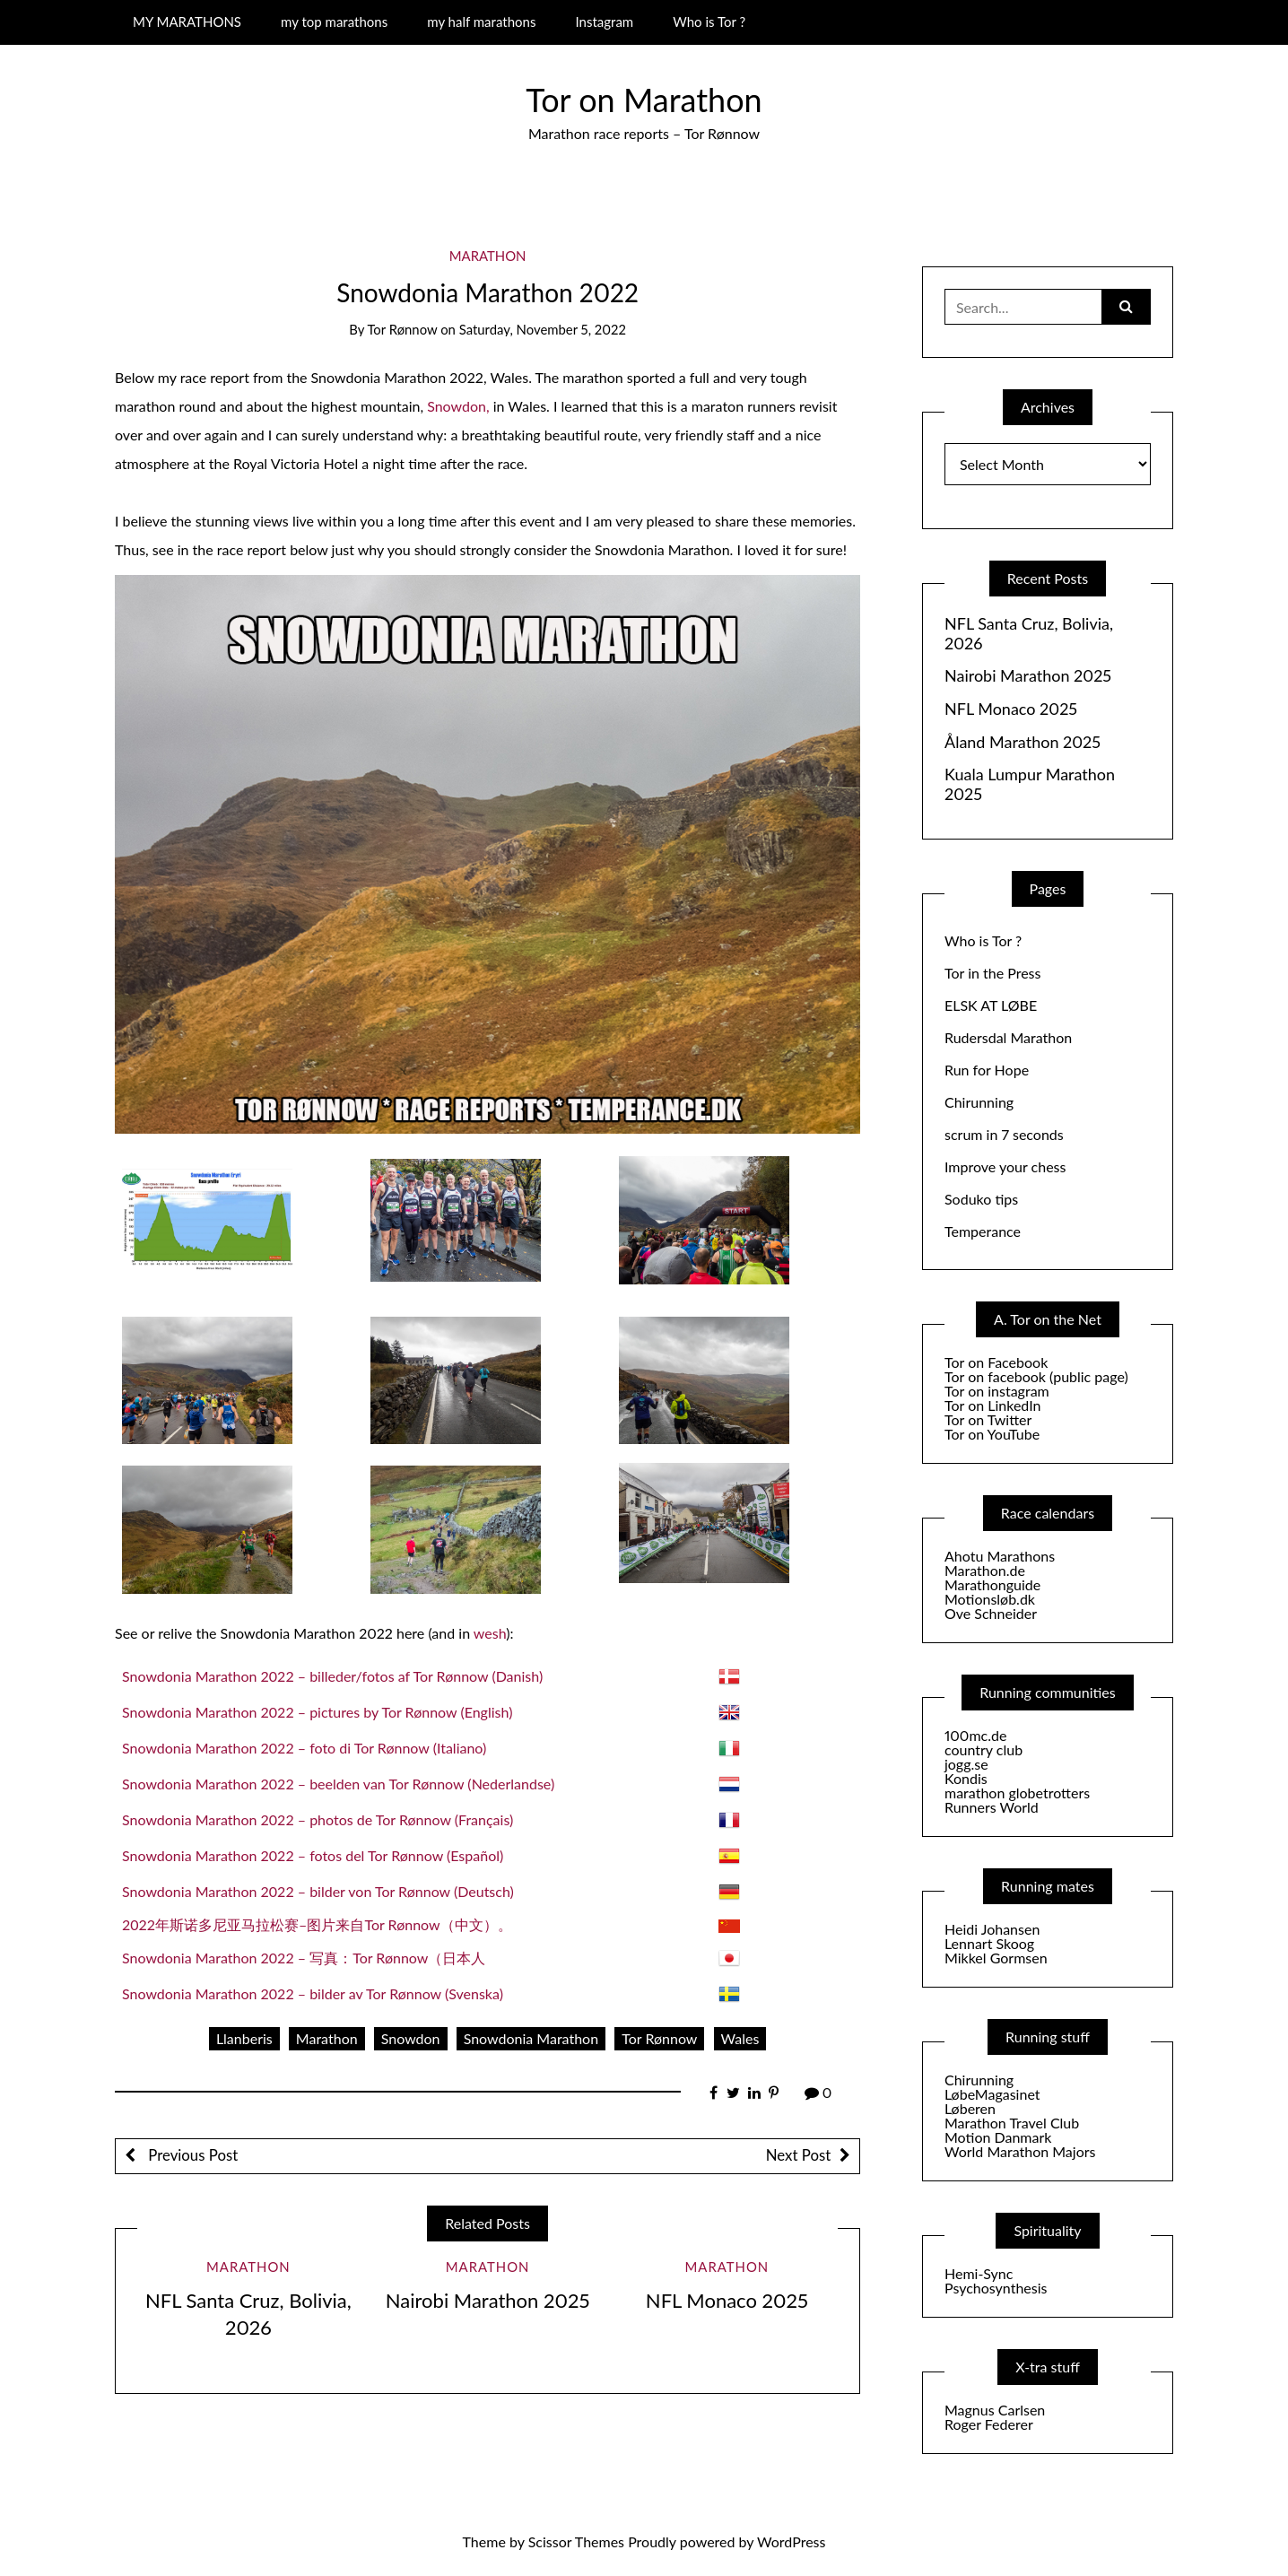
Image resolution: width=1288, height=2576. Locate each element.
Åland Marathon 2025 (1022, 742)
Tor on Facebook (996, 1362)
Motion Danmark (997, 2136)
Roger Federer (988, 2423)
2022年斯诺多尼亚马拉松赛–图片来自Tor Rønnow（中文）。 (317, 1924)
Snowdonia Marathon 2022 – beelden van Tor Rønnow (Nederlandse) (338, 1783)
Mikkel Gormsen (996, 1957)
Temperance (982, 1231)
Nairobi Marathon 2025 (488, 2300)
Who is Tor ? (709, 21)
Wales (740, 2038)
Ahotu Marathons (999, 1555)
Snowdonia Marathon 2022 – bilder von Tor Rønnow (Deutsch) (318, 1891)
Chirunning (979, 1101)
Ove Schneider (990, 1613)
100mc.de (975, 1735)
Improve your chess (1005, 1166)
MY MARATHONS (187, 21)
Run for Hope (986, 1069)
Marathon (488, 256)
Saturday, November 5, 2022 (542, 329)
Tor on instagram (996, 1390)
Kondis (966, 1778)
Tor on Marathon (643, 99)
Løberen (970, 2108)
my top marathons (334, 21)
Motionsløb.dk (989, 1598)
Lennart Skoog (989, 1943)
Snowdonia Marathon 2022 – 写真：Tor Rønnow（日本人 (303, 1957)
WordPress (791, 2541)
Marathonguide (992, 1584)
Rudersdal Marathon (1008, 1037)
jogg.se (966, 1763)
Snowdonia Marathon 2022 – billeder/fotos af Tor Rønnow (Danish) (332, 1675)
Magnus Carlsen (994, 2409)
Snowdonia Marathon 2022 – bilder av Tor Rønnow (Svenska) (312, 1993)
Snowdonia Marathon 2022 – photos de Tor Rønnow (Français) (317, 1819)
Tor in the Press (992, 972)
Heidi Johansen (992, 1928)
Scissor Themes (576, 2541)
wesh (490, 1632)
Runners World (991, 1806)
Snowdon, (458, 405)
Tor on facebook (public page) (1036, 1376)
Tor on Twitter (987, 1419)
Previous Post (191, 2154)
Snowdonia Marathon (531, 2038)
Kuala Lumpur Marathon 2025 (1029, 784)
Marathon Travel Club (1011, 2122)
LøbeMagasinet (992, 2093)
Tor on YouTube (992, 1433)
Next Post (798, 2154)
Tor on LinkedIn (992, 1405)
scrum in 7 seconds (1004, 1134)
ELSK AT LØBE (990, 1005)
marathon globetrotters (1017, 1792)
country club (983, 1749)
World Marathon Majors (1019, 2151)
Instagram (604, 21)
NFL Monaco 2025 (727, 2300)
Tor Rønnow (402, 329)
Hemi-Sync (978, 2273)
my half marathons (481, 21)
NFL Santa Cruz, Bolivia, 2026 (1028, 633)
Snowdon (410, 2038)
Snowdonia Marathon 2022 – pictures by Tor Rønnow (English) (317, 1711)
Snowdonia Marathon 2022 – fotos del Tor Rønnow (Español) (312, 1855)
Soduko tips (981, 1198)
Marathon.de (984, 1570)
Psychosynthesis (996, 2287)
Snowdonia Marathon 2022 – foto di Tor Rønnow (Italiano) (304, 1747)
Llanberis (244, 2038)
